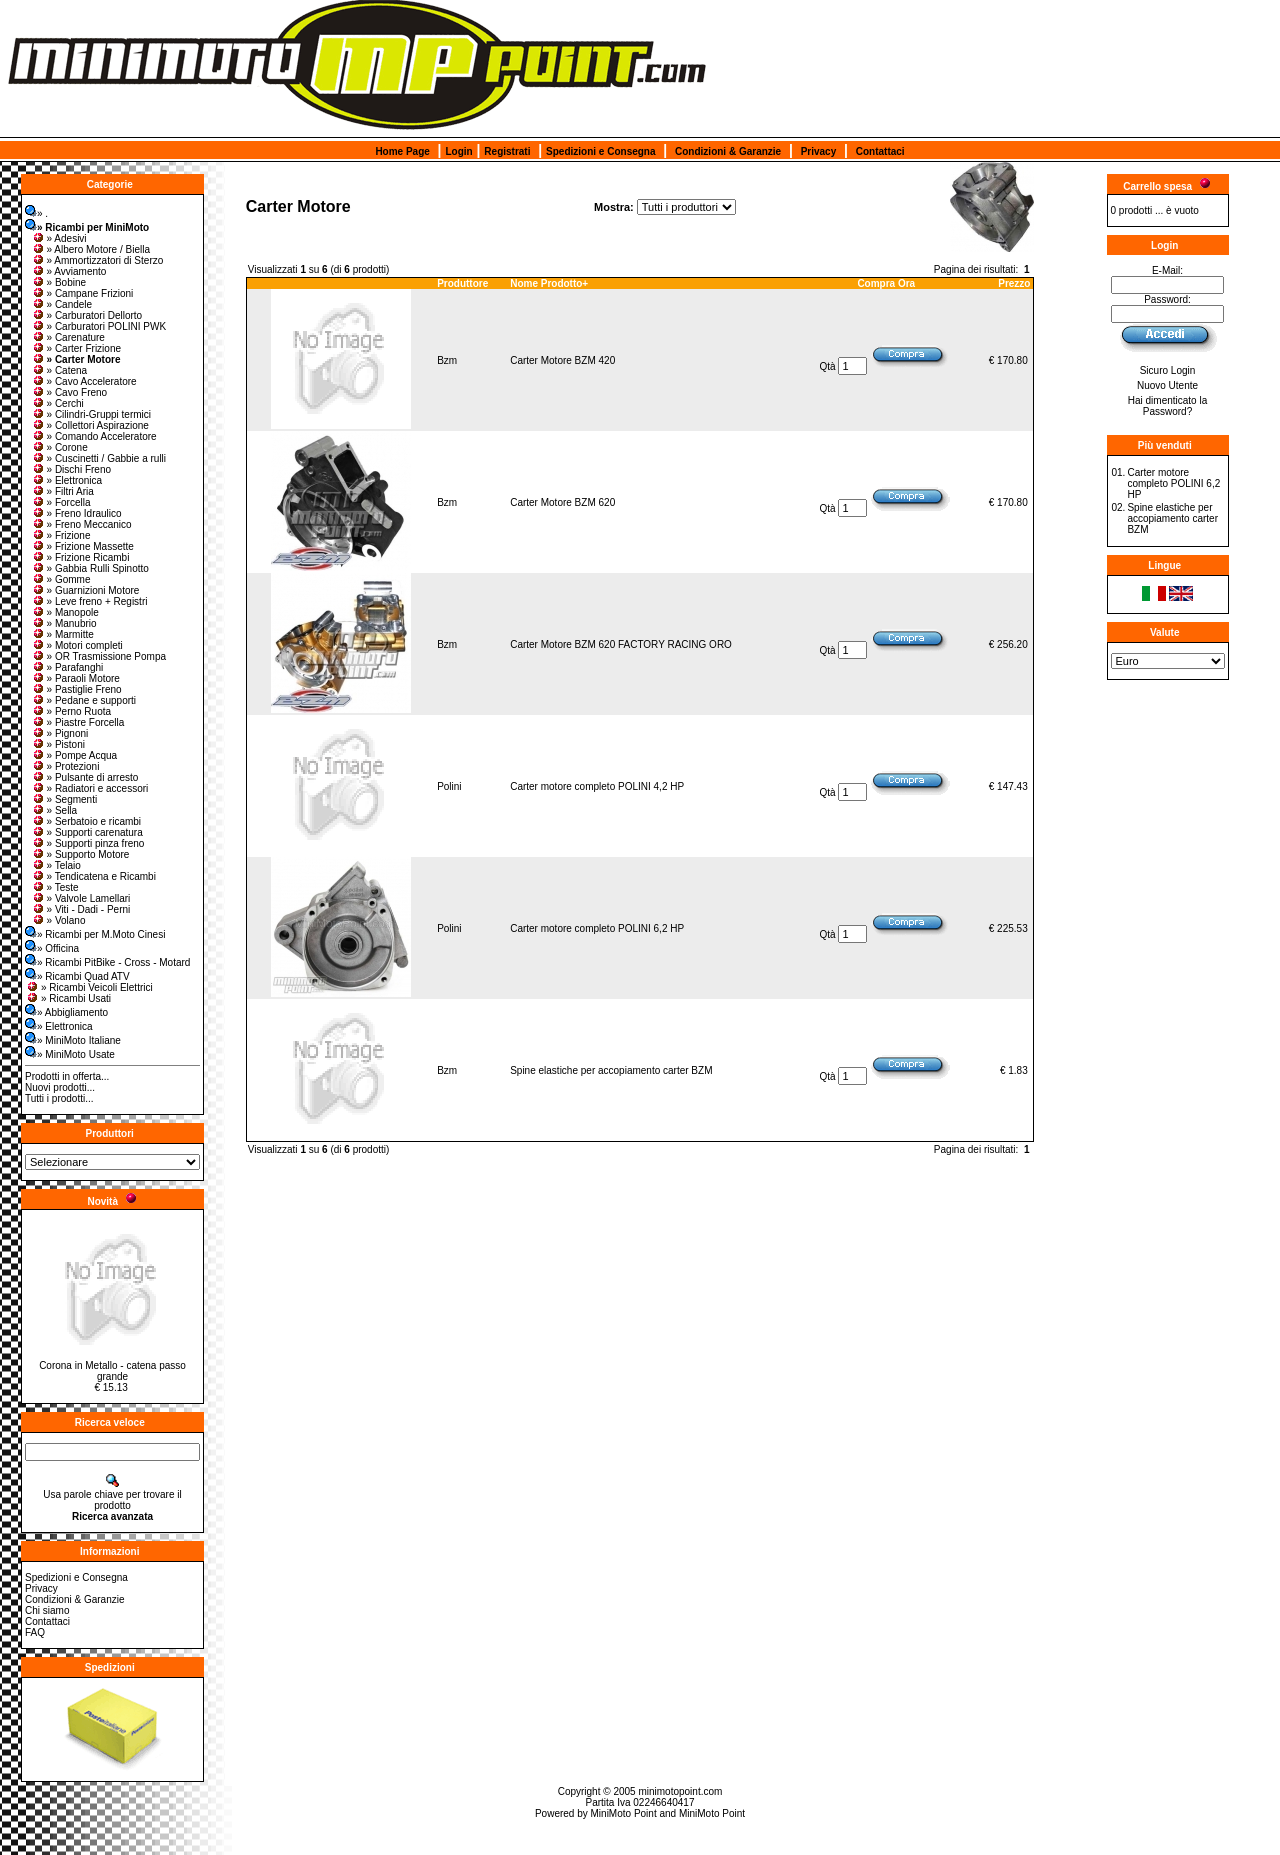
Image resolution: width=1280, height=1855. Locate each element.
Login (458, 151)
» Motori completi (77, 645)
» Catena (59, 370)
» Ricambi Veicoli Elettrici (89, 987)
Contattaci (880, 151)
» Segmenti (64, 799)
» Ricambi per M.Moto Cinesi (95, 934)
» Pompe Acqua (74, 755)
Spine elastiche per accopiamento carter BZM (611, 1070)
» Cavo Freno (69, 392)
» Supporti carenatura (87, 832)
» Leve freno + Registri (89, 601)
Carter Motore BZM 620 (562, 502)
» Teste (55, 887)
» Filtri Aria (62, 491)
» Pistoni (58, 744)
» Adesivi (59, 238)
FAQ (35, 1632)
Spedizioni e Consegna (600, 151)
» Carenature (68, 337)
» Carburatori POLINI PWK (98, 326)
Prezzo (1014, 283)
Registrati (507, 151)
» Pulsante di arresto (85, 777)
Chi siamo (47, 1610)
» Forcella (61, 502)
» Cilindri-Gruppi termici (91, 414)
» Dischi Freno (71, 469)
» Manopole (65, 612)
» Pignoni (60, 733)
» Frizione (61, 535)
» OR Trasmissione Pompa (99, 656)
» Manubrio (64, 623)
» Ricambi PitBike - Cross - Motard (107, 962)
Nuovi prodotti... (60, 1087)
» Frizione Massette (82, 546)
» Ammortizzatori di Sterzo (97, 260)
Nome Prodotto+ (549, 283)
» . (36, 213)
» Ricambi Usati (68, 998)
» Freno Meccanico (81, 524)
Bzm (447, 360)
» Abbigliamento (66, 1012)
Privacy (819, 151)
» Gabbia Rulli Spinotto (90, 568)
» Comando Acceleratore (94, 436)
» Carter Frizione (76, 348)
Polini (449, 786)
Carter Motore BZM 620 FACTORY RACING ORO (621, 644)
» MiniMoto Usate (70, 1054)
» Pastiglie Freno (76, 689)
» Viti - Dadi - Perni (81, 909)
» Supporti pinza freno (88, 843)
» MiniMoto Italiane (73, 1040)
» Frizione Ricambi (80, 557)
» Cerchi (57, 403)
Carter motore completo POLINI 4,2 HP (597, 786)
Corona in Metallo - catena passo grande (112, 1371)
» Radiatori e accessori (90, 788)
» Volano (58, 920)
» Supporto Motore (80, 854)
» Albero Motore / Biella (90, 249)
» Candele (62, 304)
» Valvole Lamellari (81, 898)
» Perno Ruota (71, 711)
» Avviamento (69, 271)
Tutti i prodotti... (59, 1098)
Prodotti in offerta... (67, 1076)
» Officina (52, 948)
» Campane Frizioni (82, 293)
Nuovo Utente (1167, 385)
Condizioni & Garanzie (728, 151)
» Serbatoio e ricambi (86, 821)
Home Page (402, 151)
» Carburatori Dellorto (87, 315)
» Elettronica (67, 480)
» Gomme (61, 579)
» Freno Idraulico (76, 513)
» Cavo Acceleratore (84, 381)
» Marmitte (62, 634)
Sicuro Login (1168, 370)
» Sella (54, 810)
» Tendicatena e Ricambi (93, 876)
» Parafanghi (67, 667)
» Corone (59, 447)
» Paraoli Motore (75, 678)
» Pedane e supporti (84, 700)
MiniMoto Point (624, 1813)
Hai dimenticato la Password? (1167, 406)
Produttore (462, 283)
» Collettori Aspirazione (90, 425)
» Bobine (58, 282)
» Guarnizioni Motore (85, 590)
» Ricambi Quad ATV (77, 976)
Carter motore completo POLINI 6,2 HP (597, 928)
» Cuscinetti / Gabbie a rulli (99, 458)
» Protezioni (65, 766)
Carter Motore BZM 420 (562, 360)
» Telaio (56, 865)
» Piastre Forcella (78, 722)
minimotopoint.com (680, 1791)
